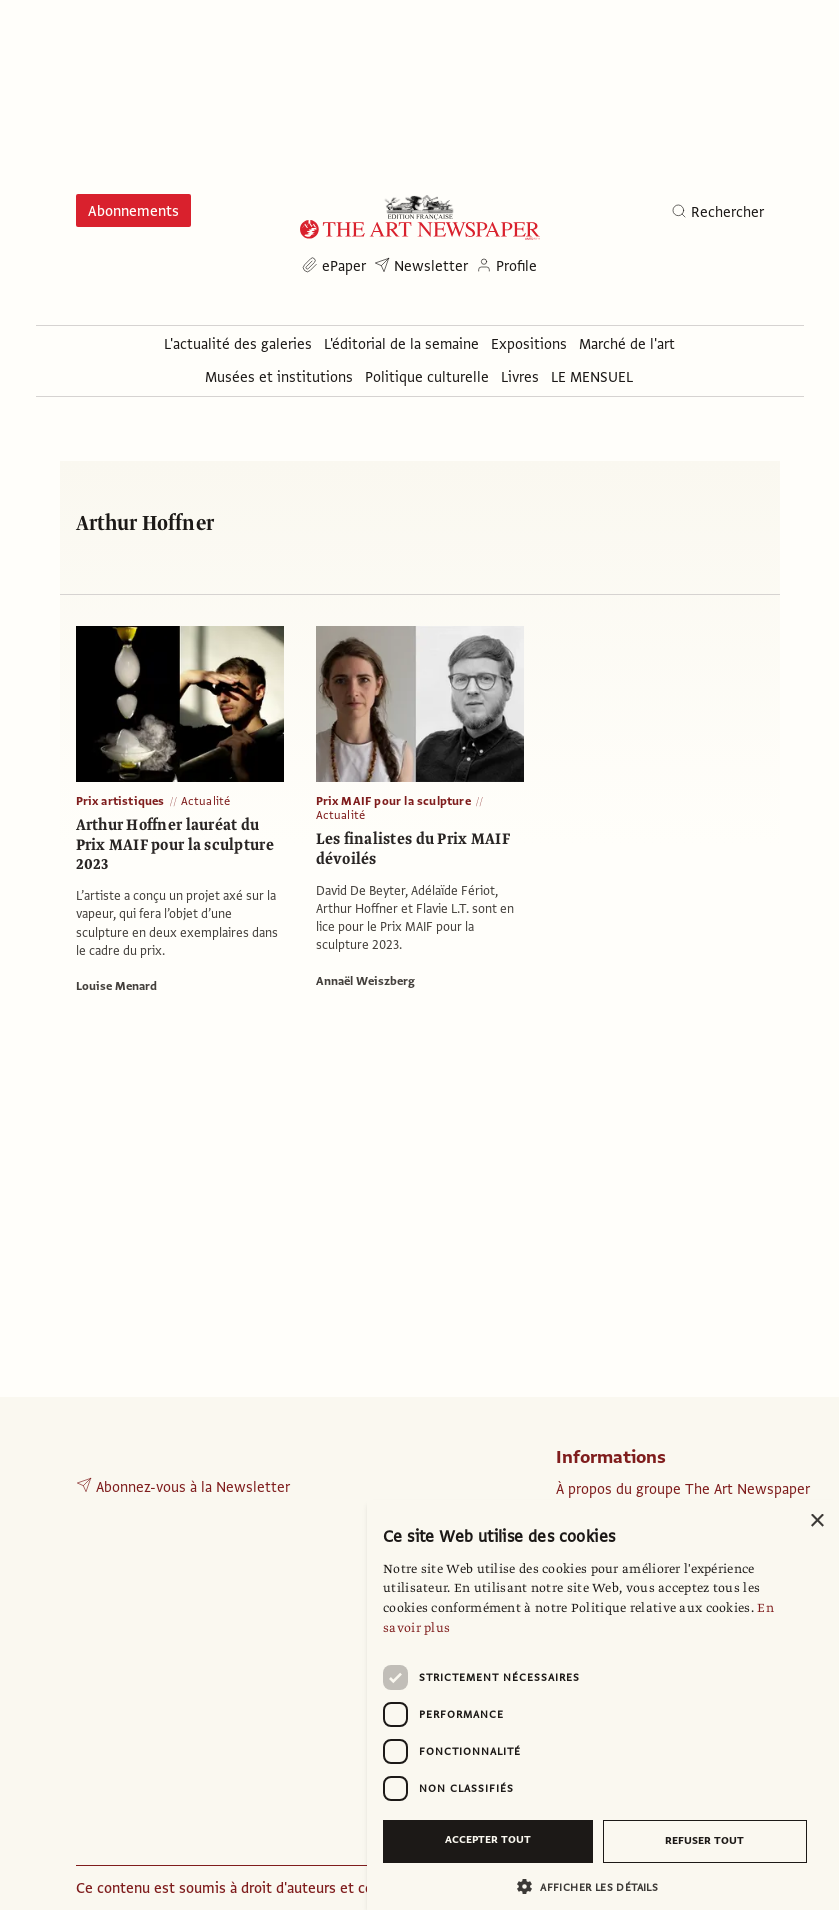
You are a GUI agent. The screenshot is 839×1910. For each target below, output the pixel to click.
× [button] (816, 1521)
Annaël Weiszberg (365, 981)
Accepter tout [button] (488, 1839)
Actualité (206, 801)
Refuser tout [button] (704, 1840)
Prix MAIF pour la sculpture (393, 801)
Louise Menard (116, 986)
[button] (595, 1886)
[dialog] (603, 1705)
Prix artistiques (120, 801)
